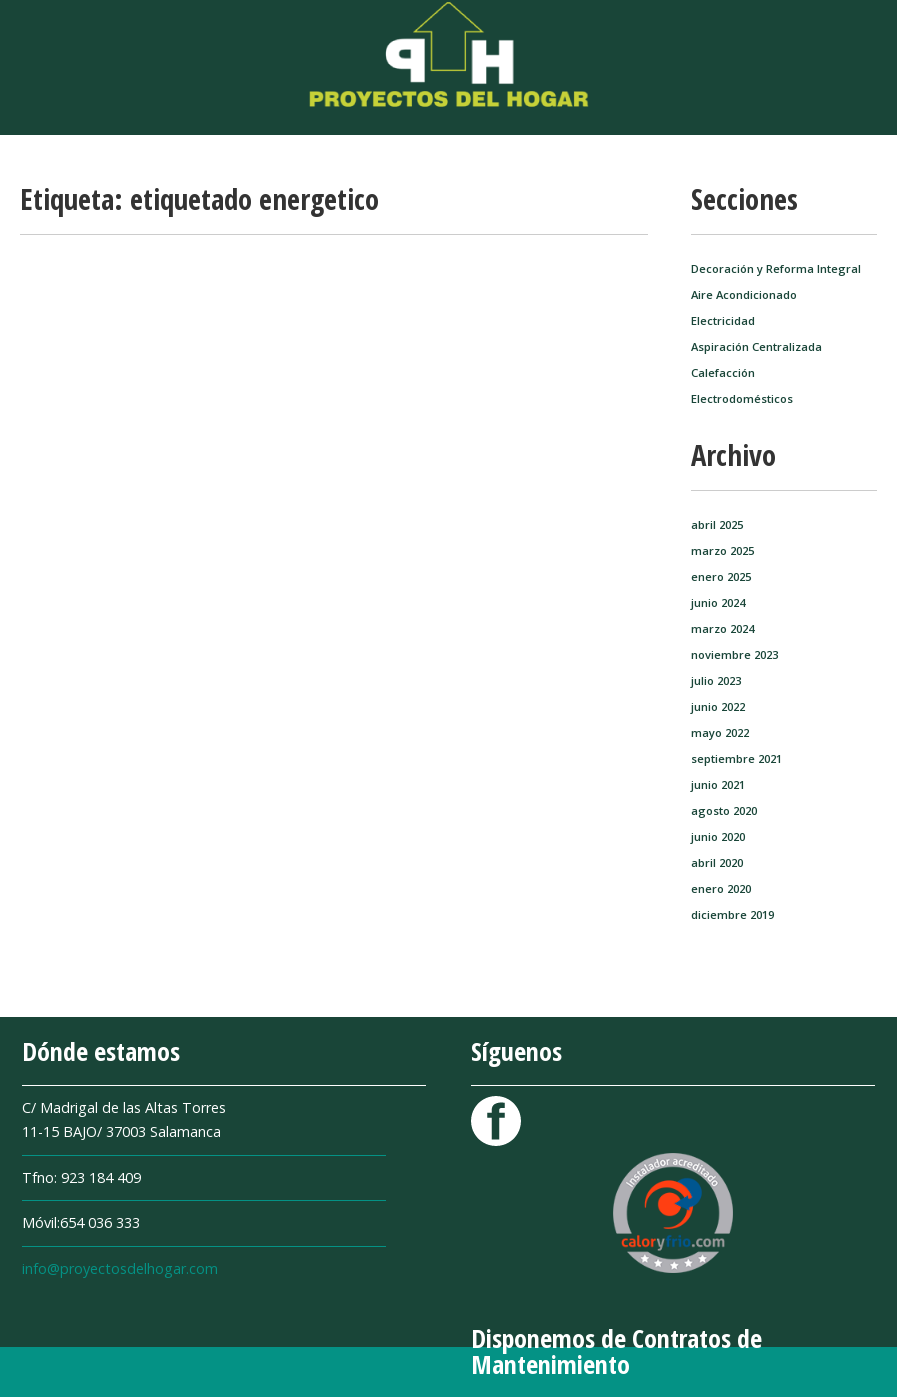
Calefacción (723, 372)
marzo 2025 (722, 550)
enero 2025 (721, 576)
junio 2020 (718, 836)
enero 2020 (721, 888)
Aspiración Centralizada (756, 346)
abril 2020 (717, 862)
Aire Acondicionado (744, 294)
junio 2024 (718, 602)
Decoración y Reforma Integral (776, 268)
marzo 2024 (722, 628)
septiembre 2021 (736, 758)
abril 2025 (717, 524)
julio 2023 (716, 680)
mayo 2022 (720, 732)
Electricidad (723, 320)
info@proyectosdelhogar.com (120, 1268)
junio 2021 (718, 784)
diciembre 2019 (732, 914)
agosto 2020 (724, 810)
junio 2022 (718, 706)
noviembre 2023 (734, 654)
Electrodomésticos (742, 398)
